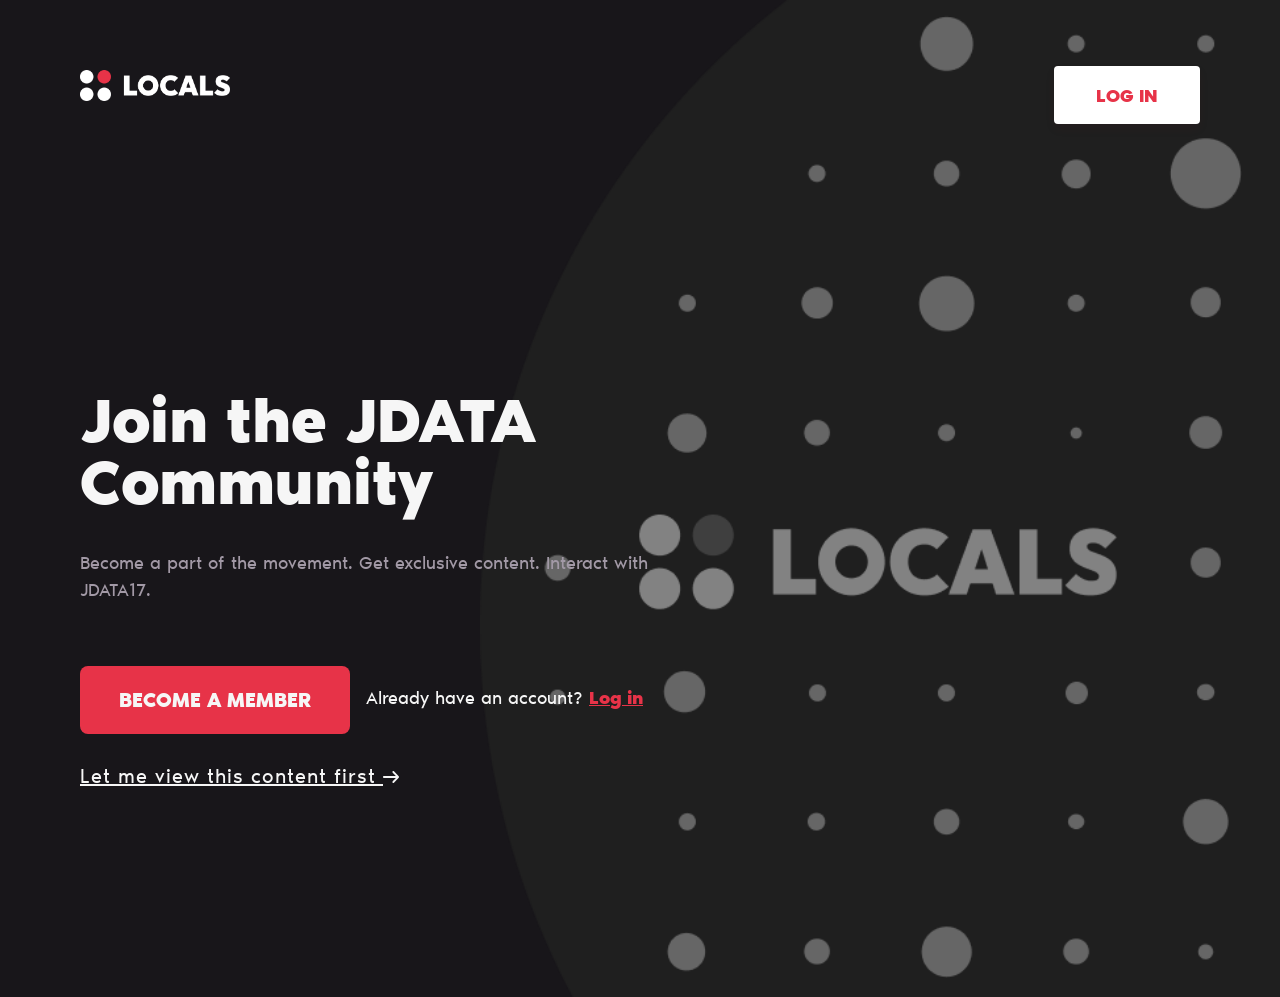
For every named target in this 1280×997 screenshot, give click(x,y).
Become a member (215, 702)
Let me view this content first (239, 778)
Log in (1127, 98)
